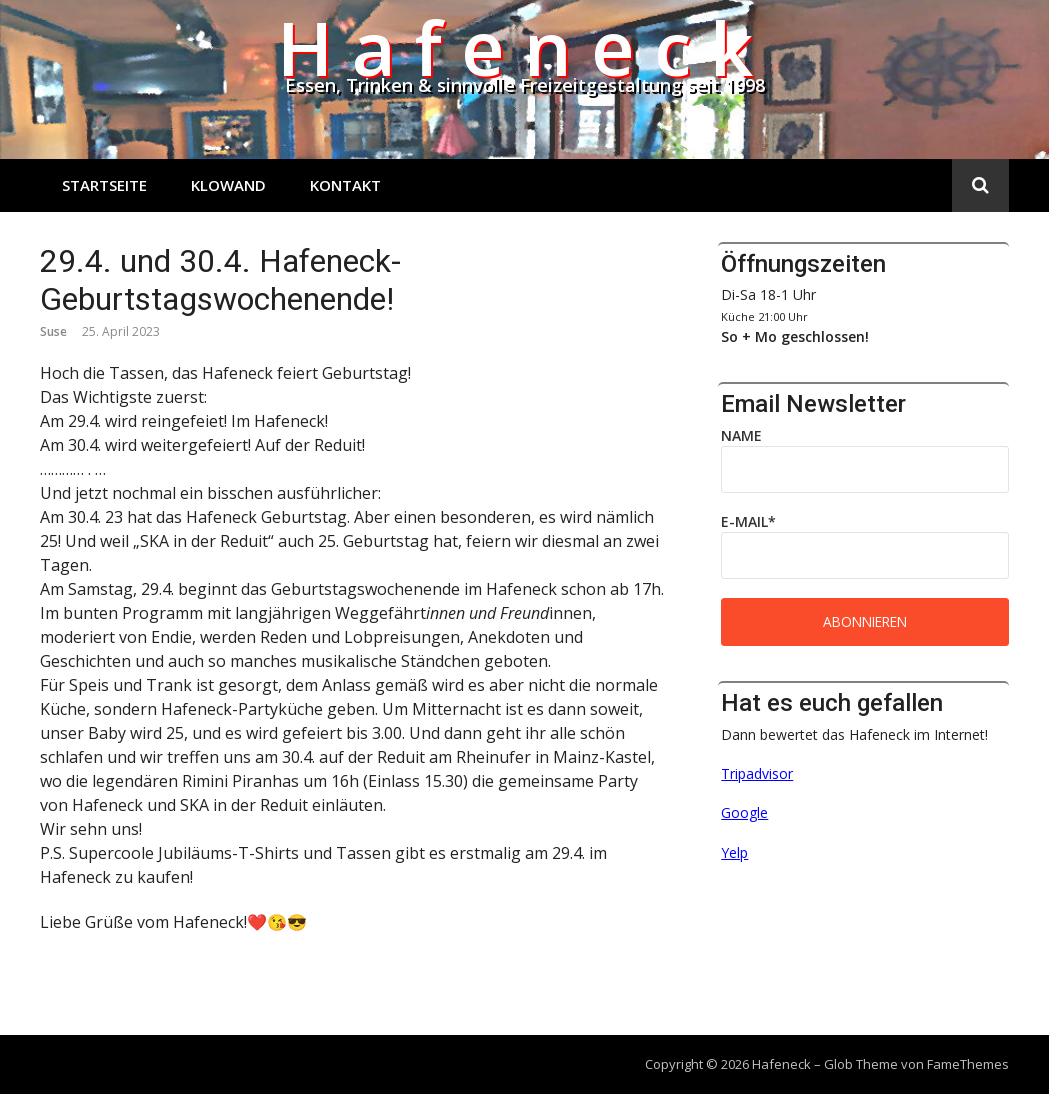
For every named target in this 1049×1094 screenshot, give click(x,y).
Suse (53, 331)
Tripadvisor (757, 773)
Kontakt (345, 185)
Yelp (734, 852)
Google (744, 812)
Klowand (228, 185)
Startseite (104, 185)
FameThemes (968, 1064)
